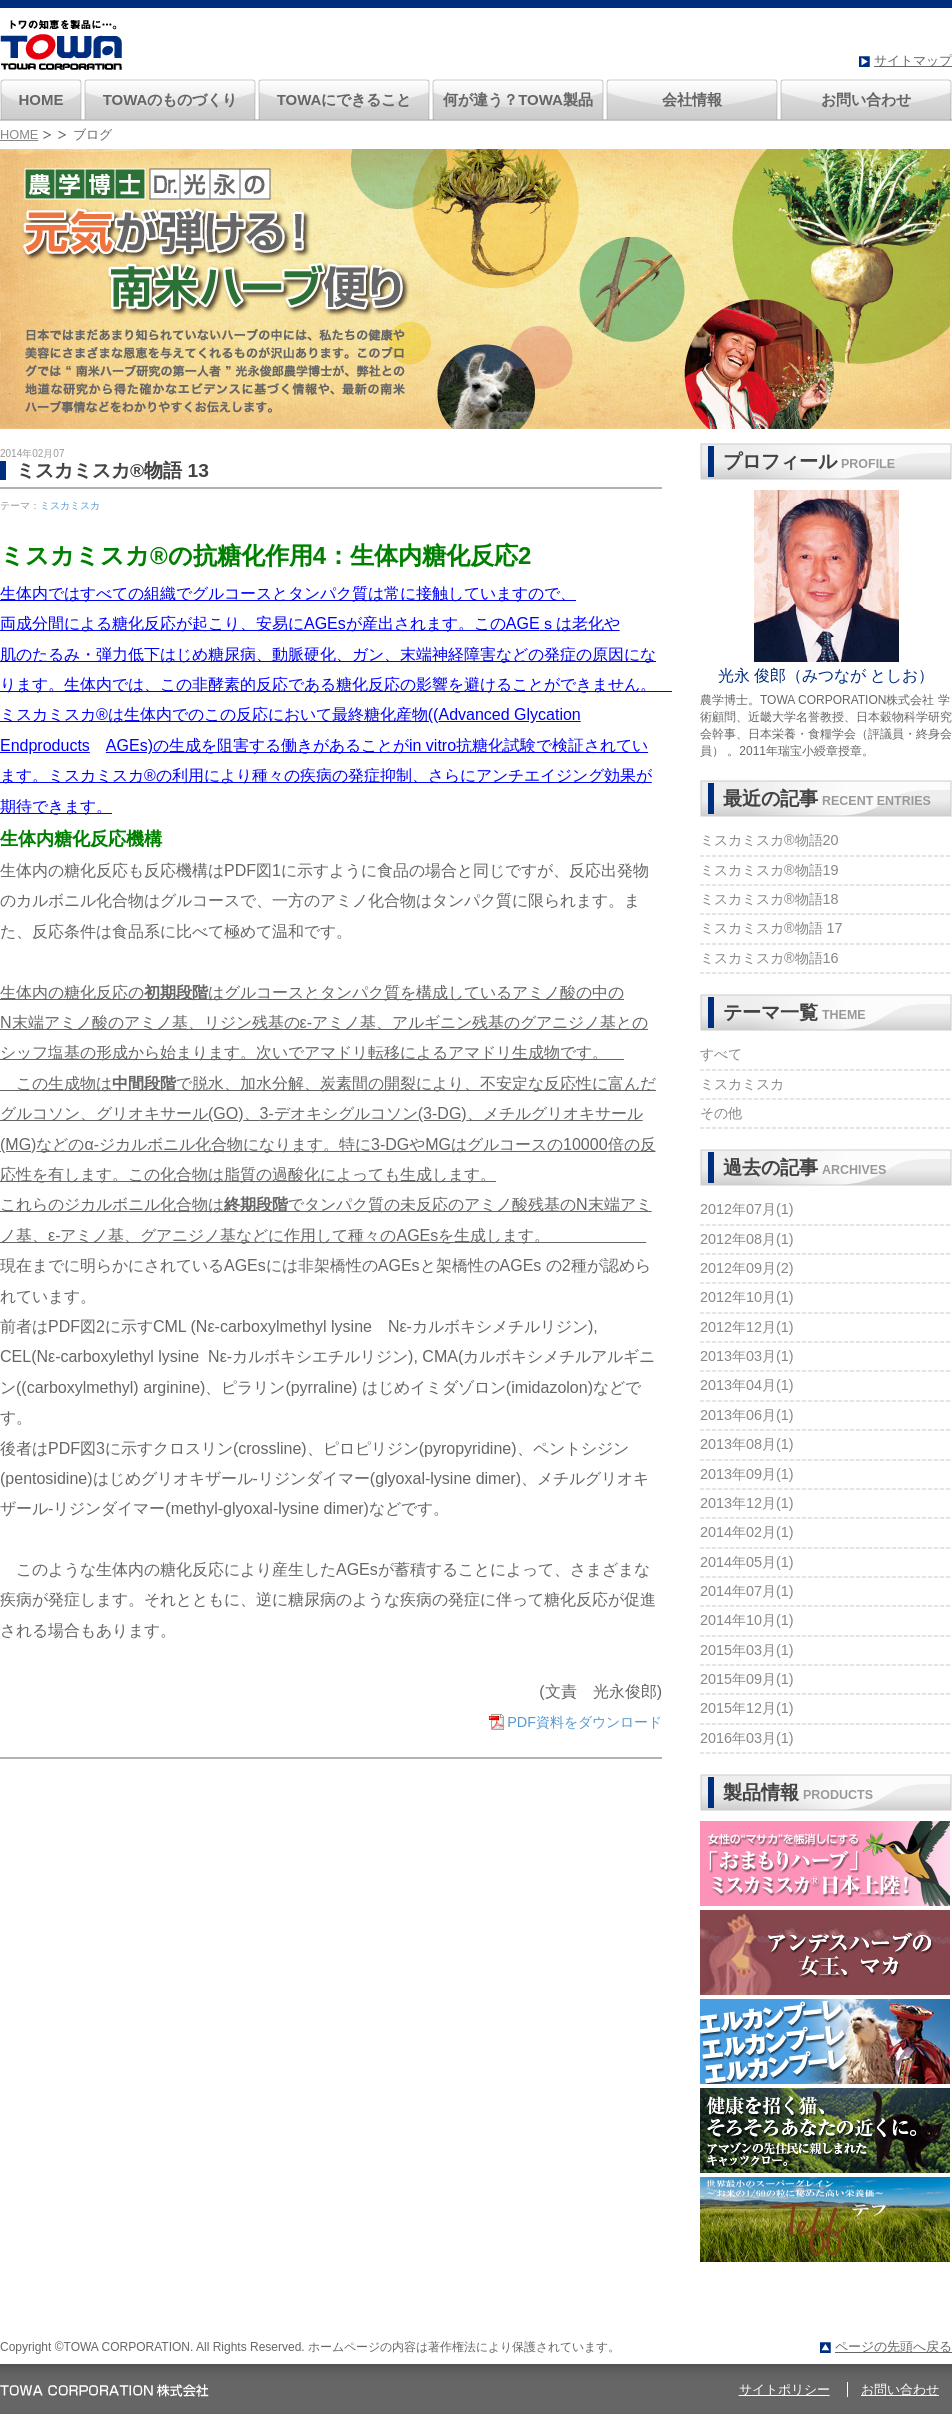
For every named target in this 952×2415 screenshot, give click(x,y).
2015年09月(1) (747, 1679)
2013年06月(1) (747, 1415)
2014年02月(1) (747, 1532)
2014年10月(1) (747, 1620)
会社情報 (692, 99)
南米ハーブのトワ (61, 45)
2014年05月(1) (747, 1562)
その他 (721, 1113)
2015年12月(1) (747, 1708)
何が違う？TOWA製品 (518, 99)
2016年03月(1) (747, 1738)
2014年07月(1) (747, 1591)
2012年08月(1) (747, 1239)
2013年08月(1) (747, 1444)
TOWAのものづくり (170, 99)
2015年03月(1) (747, 1650)
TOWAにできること (344, 99)
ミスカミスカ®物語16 (769, 958)
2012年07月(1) (747, 1209)
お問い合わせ (866, 99)
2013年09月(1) (747, 1474)
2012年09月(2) (747, 1268)
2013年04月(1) (747, 1385)
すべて (721, 1054)
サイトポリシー (784, 2389)
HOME (41, 99)
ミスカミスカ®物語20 (769, 840)
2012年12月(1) (747, 1327)
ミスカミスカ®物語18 (769, 899)
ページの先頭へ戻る (893, 2346)
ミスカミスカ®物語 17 (771, 928)
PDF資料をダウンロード (584, 1722)
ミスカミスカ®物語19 (769, 870)
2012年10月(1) (747, 1297)
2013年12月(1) (747, 1503)
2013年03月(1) (747, 1356)
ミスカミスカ (70, 505)
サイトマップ (913, 60)
